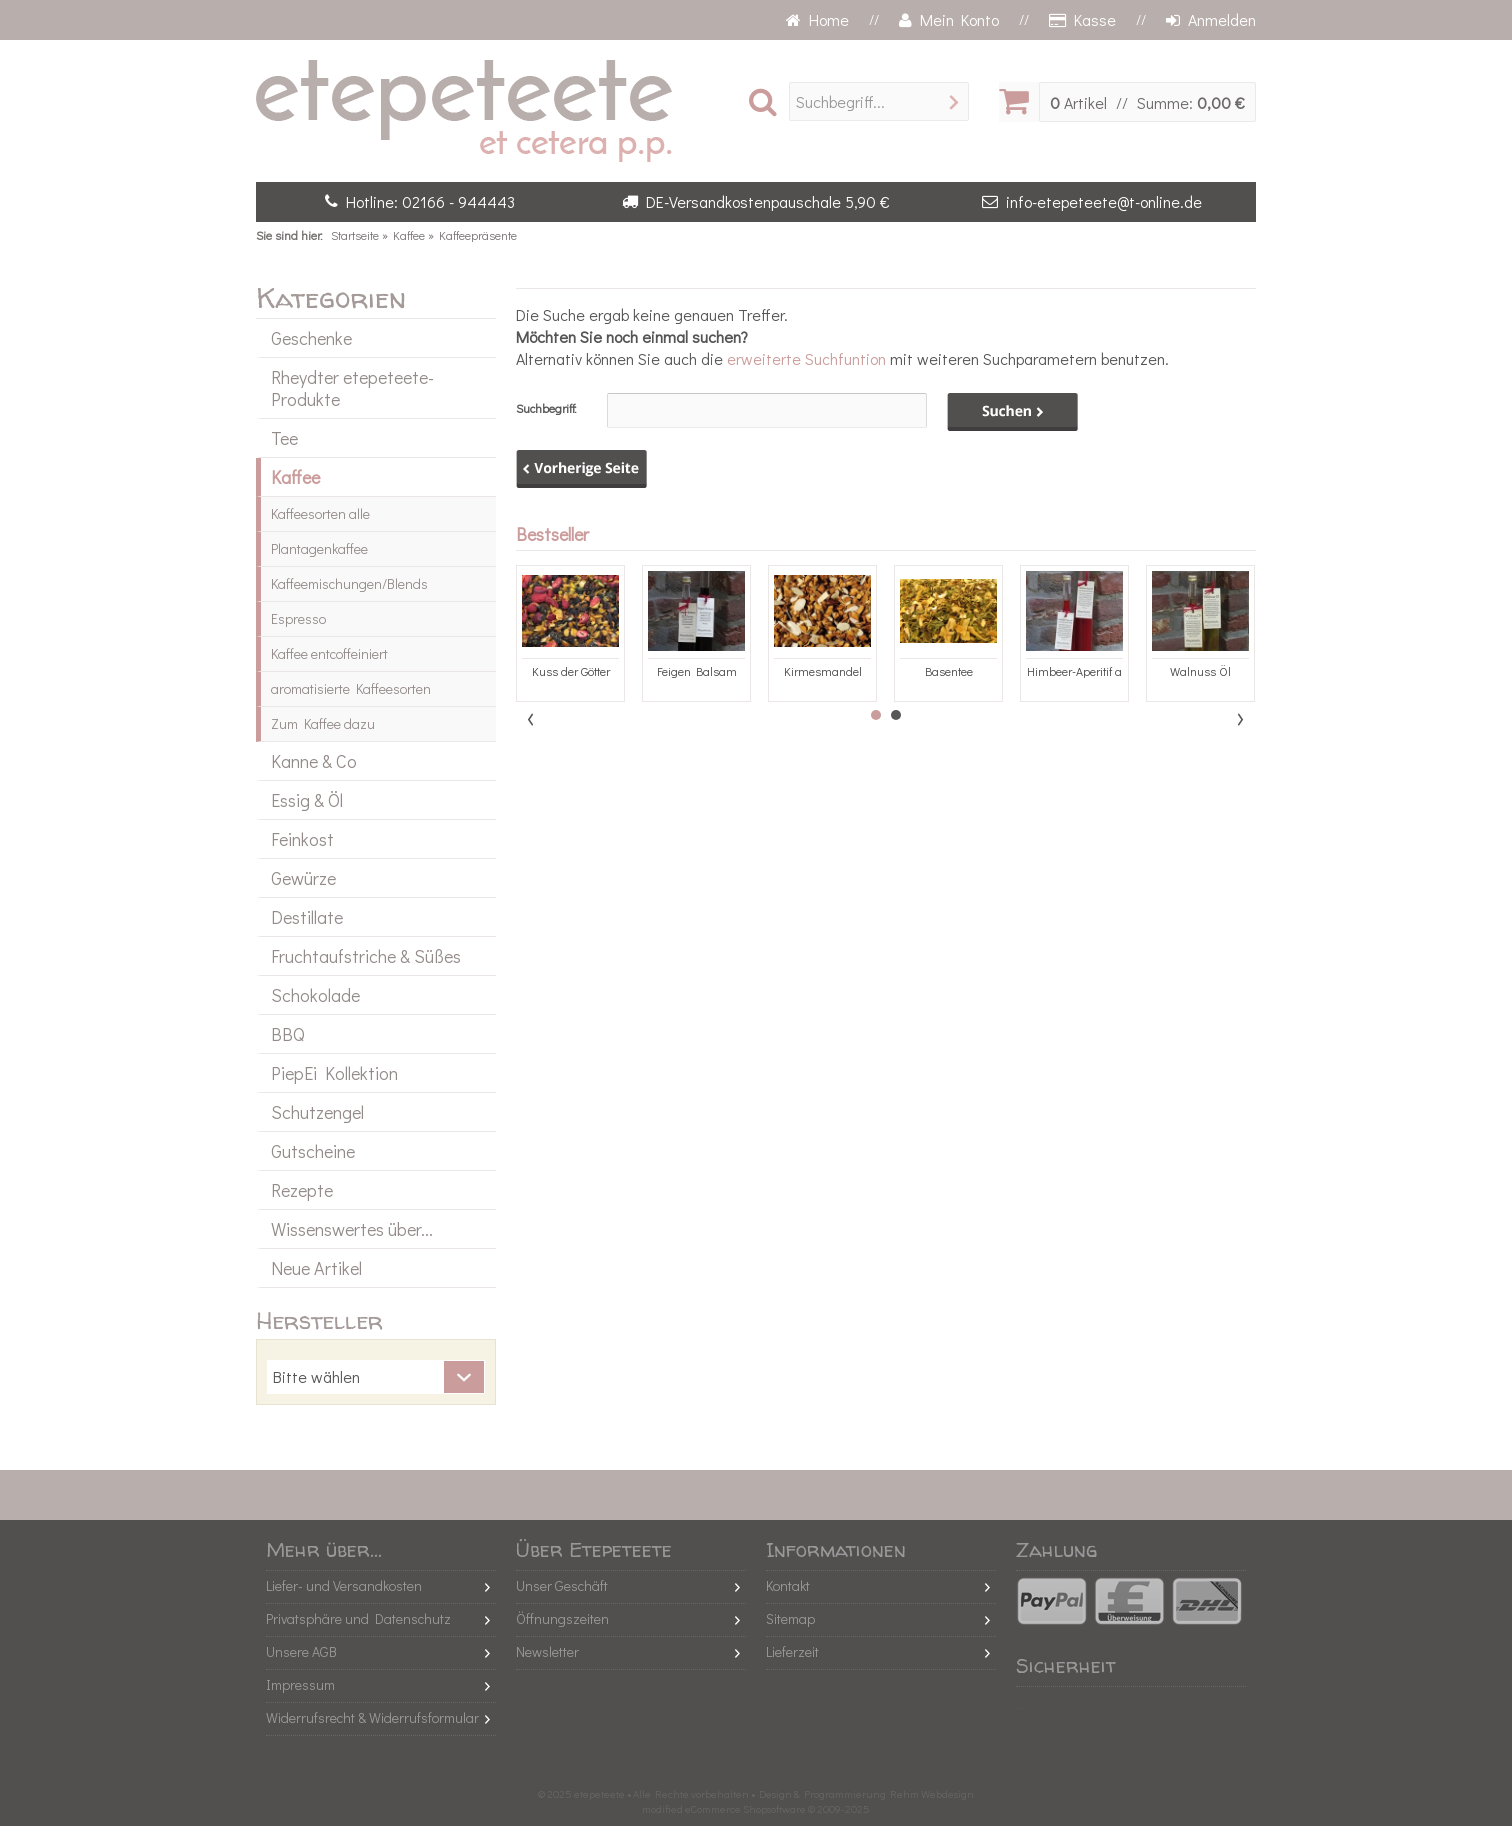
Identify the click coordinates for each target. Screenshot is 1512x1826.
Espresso (298, 618)
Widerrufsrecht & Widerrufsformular (372, 1717)
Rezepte (302, 1190)
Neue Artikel (316, 1268)
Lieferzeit (792, 1651)
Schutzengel (317, 1112)
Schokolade (315, 995)
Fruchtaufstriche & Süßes (366, 956)
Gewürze (303, 878)
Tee (284, 438)
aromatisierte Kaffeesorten (351, 688)
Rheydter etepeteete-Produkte (352, 388)
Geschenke (311, 338)
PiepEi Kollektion (334, 1073)
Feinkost (302, 839)
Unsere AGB (301, 1651)
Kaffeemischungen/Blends (349, 583)
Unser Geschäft (562, 1585)
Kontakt (788, 1585)
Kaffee (295, 477)
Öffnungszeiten (562, 1618)
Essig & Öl (307, 800)
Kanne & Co (314, 761)
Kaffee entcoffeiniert (329, 653)
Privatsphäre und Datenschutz (358, 1618)
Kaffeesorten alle (320, 513)
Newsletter (547, 1651)
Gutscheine (313, 1151)
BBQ (288, 1034)
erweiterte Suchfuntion (806, 358)
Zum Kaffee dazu (323, 723)
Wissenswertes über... (352, 1229)
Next (1240, 719)
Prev (532, 719)
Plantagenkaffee (319, 548)
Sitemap (790, 1618)
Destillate (307, 917)
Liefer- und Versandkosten (344, 1585)
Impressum (300, 1684)
